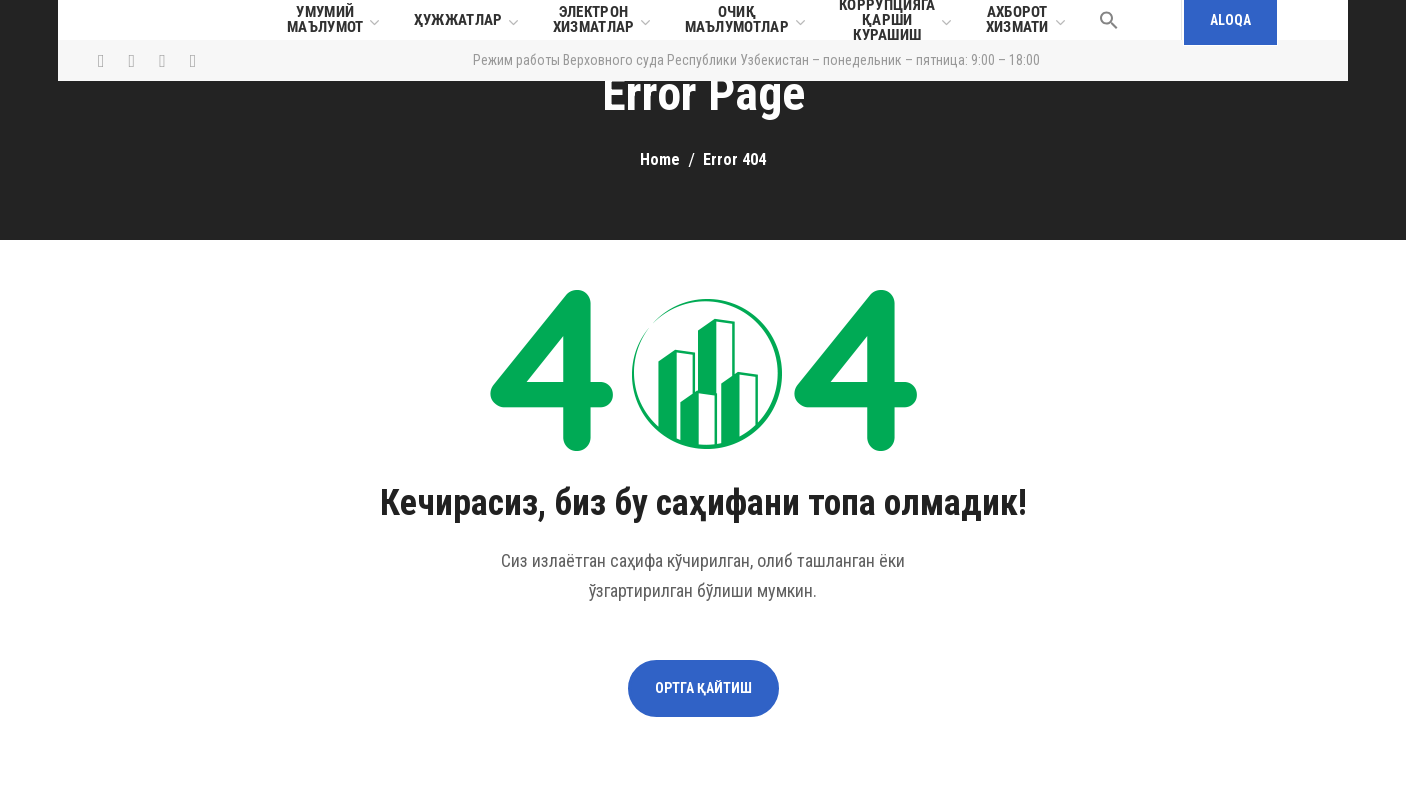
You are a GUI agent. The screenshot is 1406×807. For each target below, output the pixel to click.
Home (660, 159)
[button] (1109, 20)
